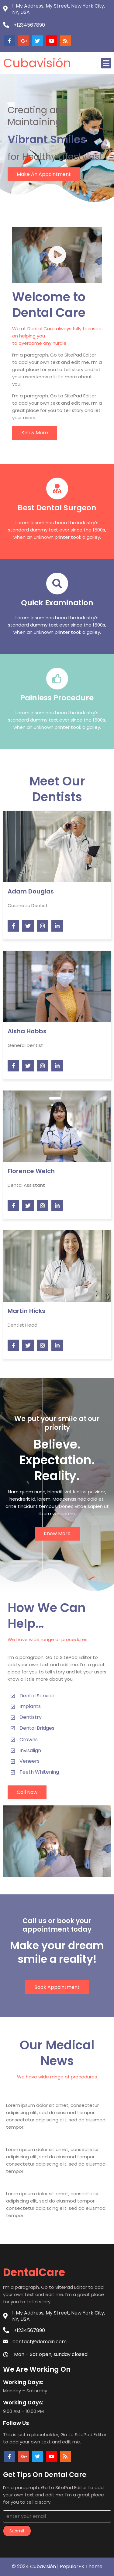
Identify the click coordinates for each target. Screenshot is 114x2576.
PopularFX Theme (81, 2566)
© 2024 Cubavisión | (36, 2566)
